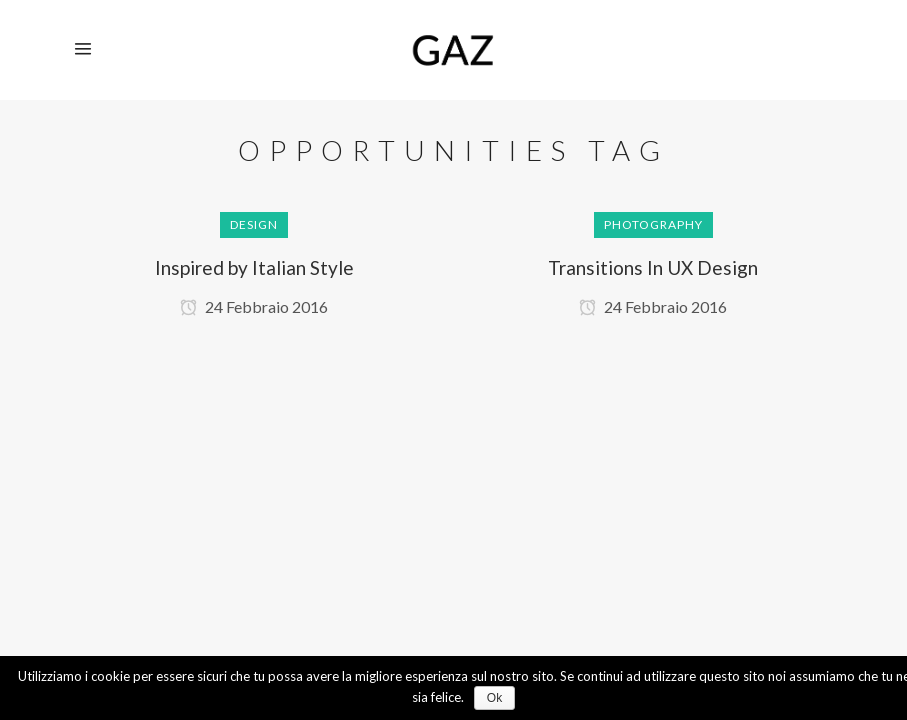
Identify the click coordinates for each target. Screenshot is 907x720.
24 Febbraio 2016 (254, 306)
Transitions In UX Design (653, 267)
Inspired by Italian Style (254, 267)
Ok (494, 698)
